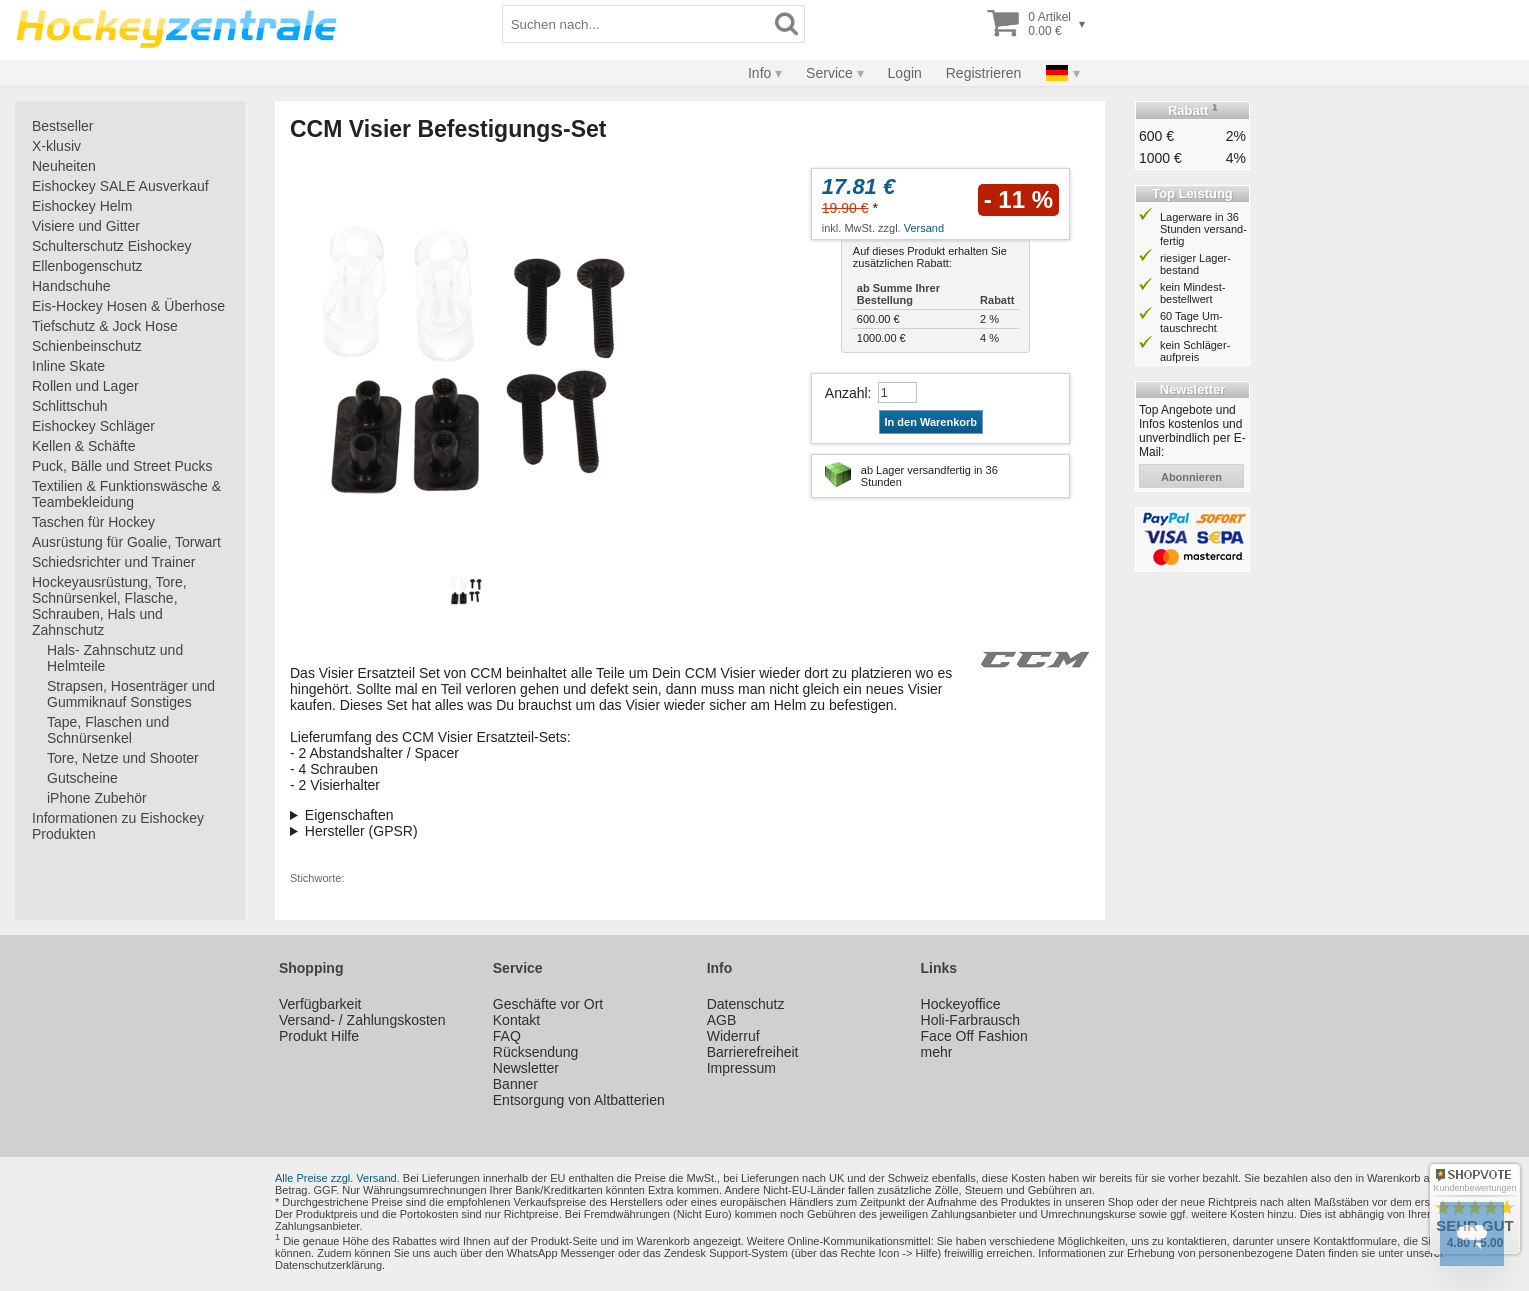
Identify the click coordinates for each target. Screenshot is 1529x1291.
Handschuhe (71, 286)
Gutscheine (82, 778)
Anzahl (846, 393)
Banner (515, 1084)
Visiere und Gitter (86, 226)
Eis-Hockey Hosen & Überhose (128, 306)
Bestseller (62, 126)
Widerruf (733, 1036)
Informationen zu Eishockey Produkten (118, 826)
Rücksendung (536, 1052)
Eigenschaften (349, 815)
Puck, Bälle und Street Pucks (122, 466)
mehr (937, 1052)
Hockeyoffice (961, 1004)
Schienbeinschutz (87, 346)
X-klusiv (56, 146)
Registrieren (983, 73)
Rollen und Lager (85, 386)
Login (905, 73)
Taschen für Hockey (93, 522)
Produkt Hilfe (319, 1036)
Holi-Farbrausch (971, 1020)
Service (829, 73)
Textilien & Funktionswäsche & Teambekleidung (126, 494)
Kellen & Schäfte (84, 446)
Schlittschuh (69, 406)
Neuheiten (64, 166)
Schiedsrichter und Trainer (113, 562)
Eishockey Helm (82, 206)
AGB (722, 1020)
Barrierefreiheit (753, 1052)
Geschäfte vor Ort (548, 1004)
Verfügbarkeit (320, 1004)
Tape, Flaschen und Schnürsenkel (108, 730)
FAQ (507, 1036)
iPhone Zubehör (97, 798)
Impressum (741, 1068)
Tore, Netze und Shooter (123, 758)
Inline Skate (68, 366)
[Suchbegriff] (636, 24)
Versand (924, 228)
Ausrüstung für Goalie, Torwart (126, 542)
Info (759, 73)
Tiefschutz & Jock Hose (105, 326)
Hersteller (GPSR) (361, 831)
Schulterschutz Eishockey (112, 246)
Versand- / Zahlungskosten (362, 1020)
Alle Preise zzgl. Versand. (337, 1178)
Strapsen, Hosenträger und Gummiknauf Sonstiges (131, 694)
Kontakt (516, 1020)
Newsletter (526, 1068)
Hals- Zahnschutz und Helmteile (115, 658)
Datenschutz (746, 1004)
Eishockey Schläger (93, 426)
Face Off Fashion (974, 1036)
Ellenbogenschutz (87, 266)
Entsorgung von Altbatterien (579, 1100)
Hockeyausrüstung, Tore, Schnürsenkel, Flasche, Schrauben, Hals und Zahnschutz (109, 606)
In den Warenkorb (931, 422)
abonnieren (1191, 477)
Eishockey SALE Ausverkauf (120, 186)
